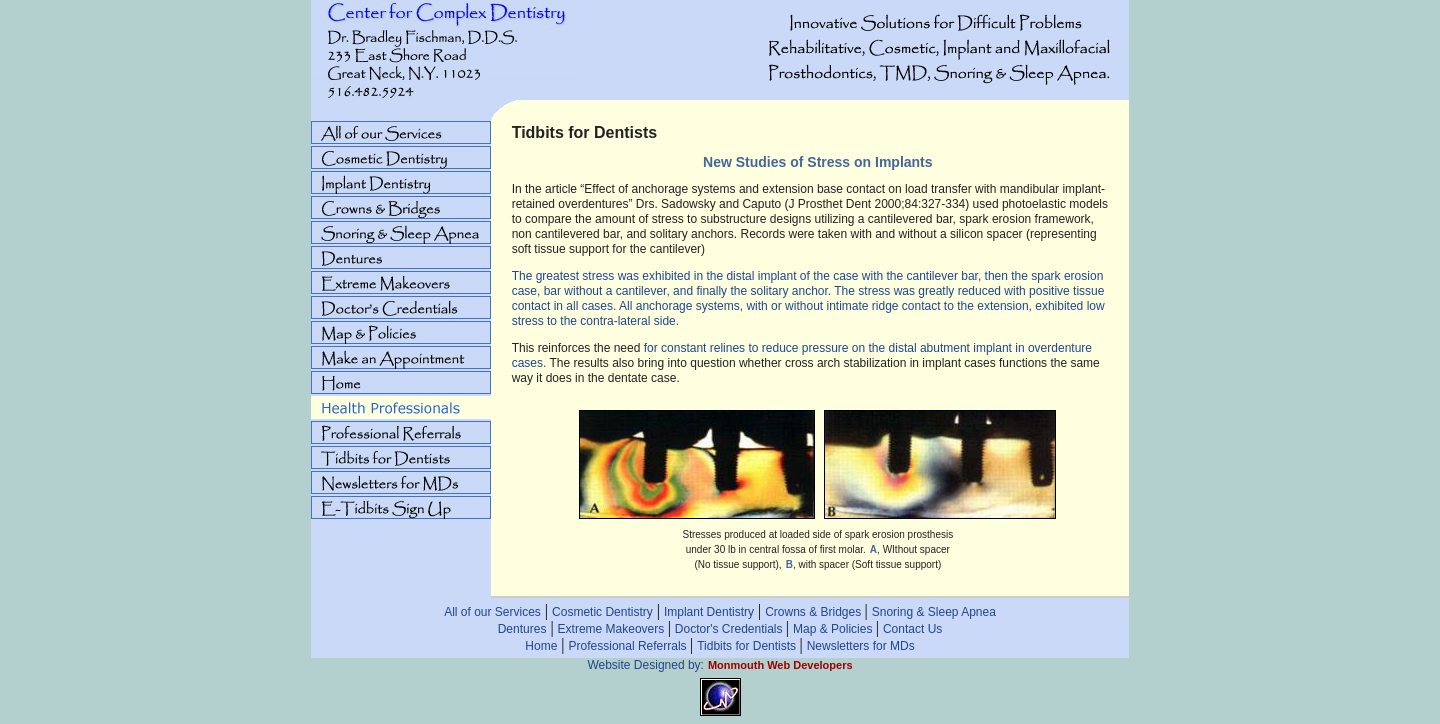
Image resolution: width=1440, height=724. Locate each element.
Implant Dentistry (709, 612)
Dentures (522, 629)
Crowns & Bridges (814, 612)
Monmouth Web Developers (780, 665)
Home (541, 646)
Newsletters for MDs (861, 646)
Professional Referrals (629, 646)
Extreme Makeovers (613, 629)
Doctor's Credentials (730, 629)
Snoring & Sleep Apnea (934, 612)
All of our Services (492, 612)
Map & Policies (834, 629)
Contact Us (912, 629)
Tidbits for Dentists (748, 646)
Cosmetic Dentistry (602, 612)
